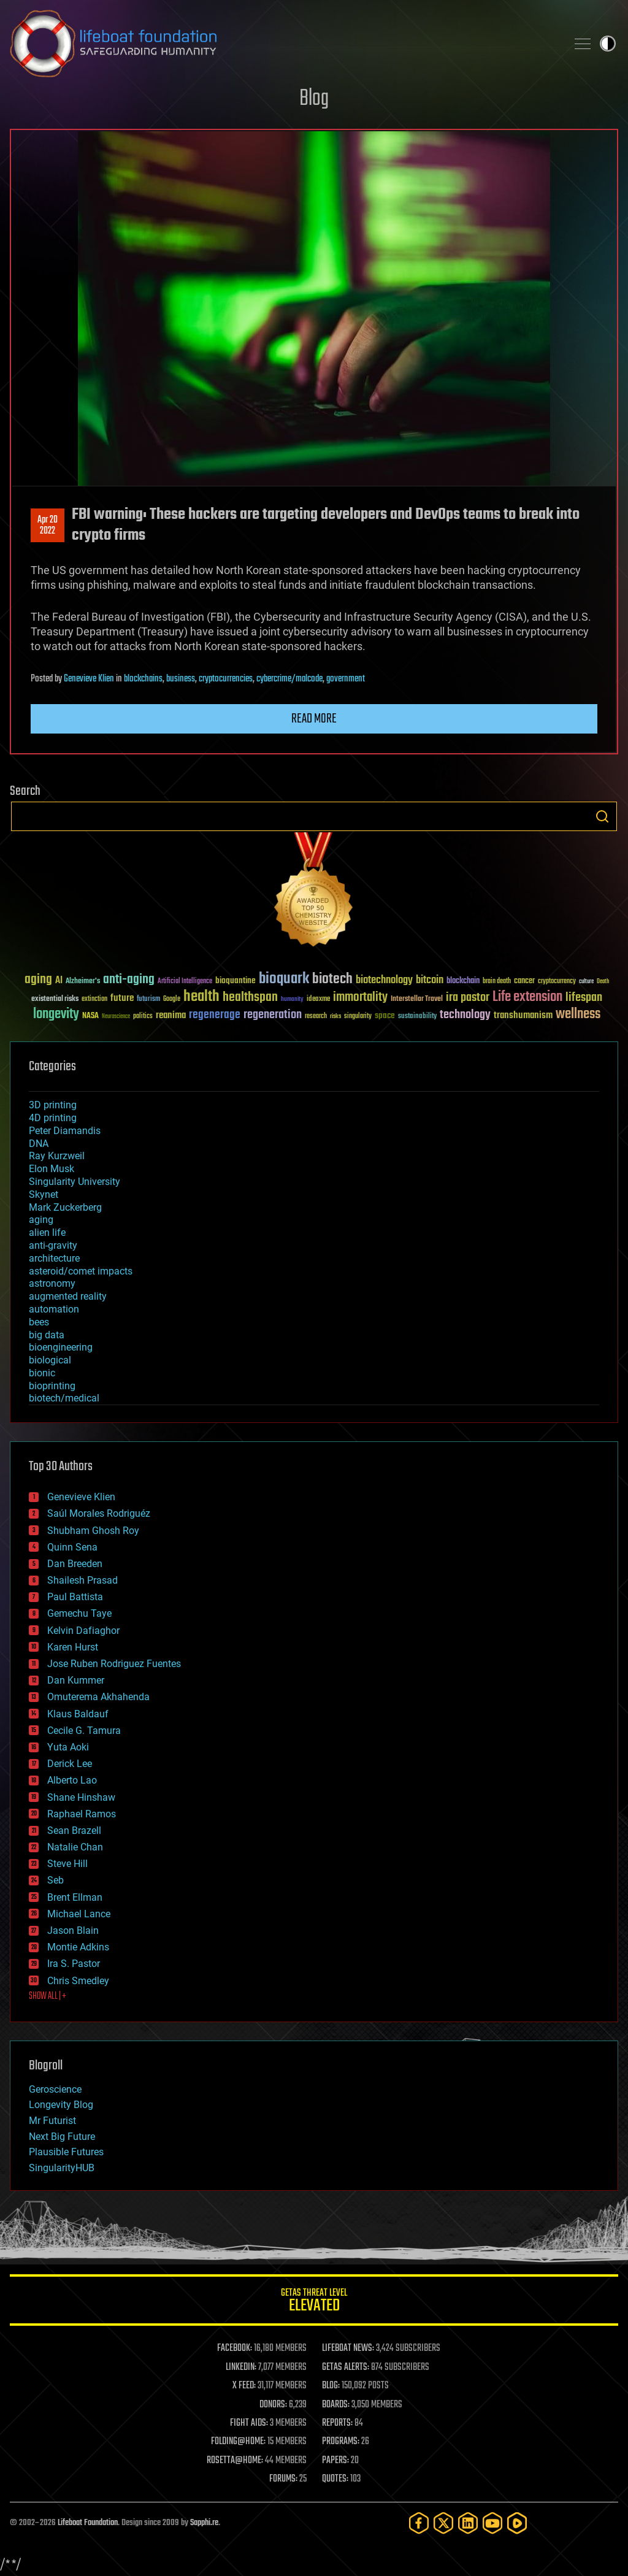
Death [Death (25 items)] (603, 981)
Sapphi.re (204, 2523)
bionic (42, 1373)
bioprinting (52, 1386)
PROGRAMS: (340, 2442)
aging (41, 1219)
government (345, 679)
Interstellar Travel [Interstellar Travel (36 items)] (417, 999)
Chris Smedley (78, 1981)
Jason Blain (73, 1930)
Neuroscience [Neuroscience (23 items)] (116, 1017)
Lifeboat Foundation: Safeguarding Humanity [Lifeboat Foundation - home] (283, 43)
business (180, 679)
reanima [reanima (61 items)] (171, 1015)
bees (39, 1322)
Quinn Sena (72, 1547)
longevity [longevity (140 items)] (56, 1014)
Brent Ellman (74, 1897)
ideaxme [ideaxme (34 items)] (318, 999)
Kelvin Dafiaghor (83, 1630)
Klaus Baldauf (78, 1714)
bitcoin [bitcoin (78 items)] (429, 980)
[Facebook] (419, 2523)
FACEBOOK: (234, 2348)
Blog (314, 99)
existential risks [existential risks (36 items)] (54, 999)
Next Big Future (62, 2136)
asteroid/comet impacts (80, 1271)
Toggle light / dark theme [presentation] (608, 44)
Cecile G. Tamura (84, 1730)
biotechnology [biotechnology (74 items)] (384, 980)
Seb (55, 1880)
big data (46, 1335)
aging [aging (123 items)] (38, 979)
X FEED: (244, 2386)
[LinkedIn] (468, 2523)
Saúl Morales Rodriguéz (98, 1513)
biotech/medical (64, 1398)
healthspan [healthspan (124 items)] (250, 997)
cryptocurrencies (226, 679)
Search (602, 816)
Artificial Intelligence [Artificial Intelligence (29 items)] (185, 982)
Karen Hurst (72, 1647)
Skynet (43, 1194)
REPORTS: (337, 2423)
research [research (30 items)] (316, 1017)
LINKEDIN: (241, 2367)
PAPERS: (335, 2461)
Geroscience (55, 2089)
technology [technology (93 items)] (465, 1015)
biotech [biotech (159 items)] (332, 979)
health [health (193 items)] (201, 997)
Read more (314, 718)
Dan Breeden (74, 1564)
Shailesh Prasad (82, 1580)
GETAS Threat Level (314, 2302)
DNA (38, 1143)
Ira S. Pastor (73, 1963)
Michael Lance (78, 1914)
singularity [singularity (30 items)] (358, 1017)
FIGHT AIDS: (249, 2423)
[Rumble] (517, 2523)
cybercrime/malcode (289, 679)
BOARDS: (336, 2405)
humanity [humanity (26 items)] (292, 999)
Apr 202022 (47, 526)
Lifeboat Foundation (88, 2523)
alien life (47, 1232)
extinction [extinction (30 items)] (94, 999)
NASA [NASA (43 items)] (90, 1016)
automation (54, 1309)
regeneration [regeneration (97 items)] (272, 1015)
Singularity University (74, 1181)
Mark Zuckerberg (65, 1207)
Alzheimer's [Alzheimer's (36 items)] (83, 981)
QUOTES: (335, 2479)
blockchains (143, 679)
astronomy (52, 1283)
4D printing (53, 1118)
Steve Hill (67, 1863)
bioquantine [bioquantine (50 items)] (235, 980)
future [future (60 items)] (122, 998)
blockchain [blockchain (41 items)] (463, 981)
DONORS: (273, 2405)
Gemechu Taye (79, 1613)
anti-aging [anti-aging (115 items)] (129, 979)
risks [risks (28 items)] (335, 1016)
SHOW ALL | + (47, 1996)
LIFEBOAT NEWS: (348, 2348)
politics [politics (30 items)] (143, 1017)
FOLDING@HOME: (238, 2442)
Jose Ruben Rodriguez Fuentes (114, 1663)
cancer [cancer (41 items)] (524, 981)
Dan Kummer (75, 1680)
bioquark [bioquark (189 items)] (284, 979)
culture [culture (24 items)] (586, 981)
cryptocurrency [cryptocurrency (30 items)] (557, 982)
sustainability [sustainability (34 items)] (417, 1017)
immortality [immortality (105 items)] (360, 997)
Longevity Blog (61, 2104)
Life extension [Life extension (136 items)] (527, 997)
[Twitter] (443, 2523)
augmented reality (68, 1296)
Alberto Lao (72, 1780)
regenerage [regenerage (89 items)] (214, 1015)
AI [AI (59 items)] (59, 981)
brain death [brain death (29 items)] (497, 982)
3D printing (53, 1105)
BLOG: (331, 2386)
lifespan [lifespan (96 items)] (583, 998)
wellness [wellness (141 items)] (578, 1014)
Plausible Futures (66, 2152)
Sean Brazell (74, 1830)
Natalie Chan (75, 1847)
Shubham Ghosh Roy (93, 1530)
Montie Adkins (78, 1947)
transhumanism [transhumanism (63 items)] (523, 1015)
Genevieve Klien (89, 679)
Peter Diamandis (65, 1131)
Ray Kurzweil (57, 1156)
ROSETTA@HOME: (235, 2461)
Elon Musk (51, 1169)
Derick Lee (69, 1763)
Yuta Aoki (68, 1747)
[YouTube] (492, 2523)
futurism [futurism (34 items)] (148, 999)
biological (50, 1360)
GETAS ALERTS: (345, 2367)
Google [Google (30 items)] (171, 999)
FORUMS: (283, 2479)
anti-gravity (53, 1245)
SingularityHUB (61, 2168)
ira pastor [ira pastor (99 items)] (467, 998)
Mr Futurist (52, 2120)
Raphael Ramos (81, 1814)
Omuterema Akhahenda (98, 1697)
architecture (54, 1258)
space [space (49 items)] (385, 1015)
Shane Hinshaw (81, 1797)
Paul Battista (75, 1597)
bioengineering (61, 1347)
